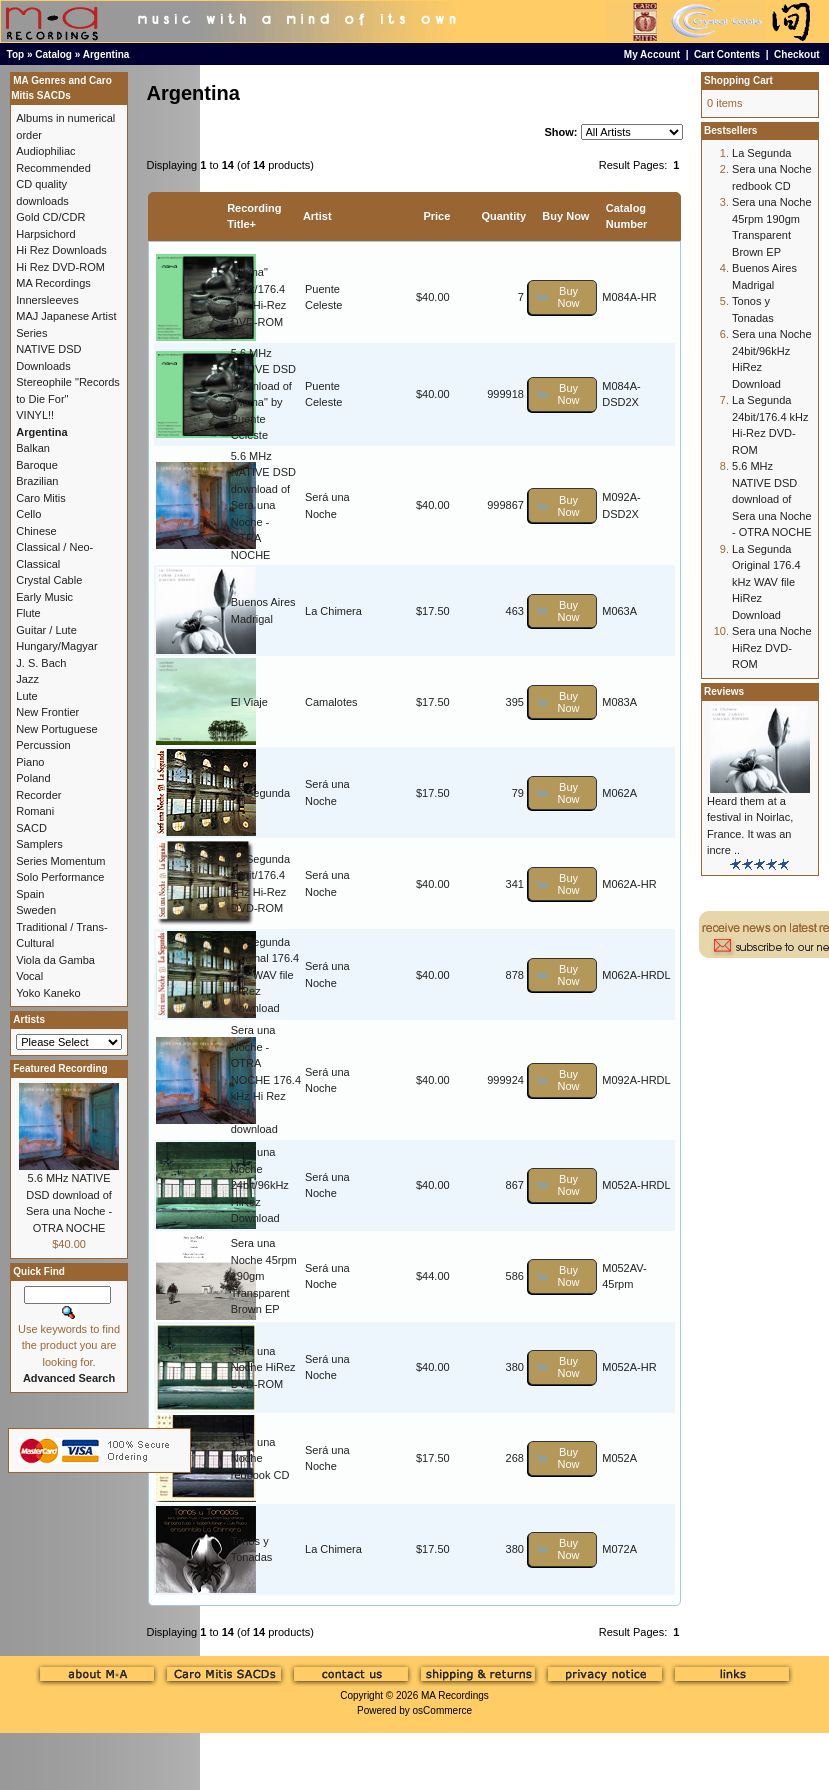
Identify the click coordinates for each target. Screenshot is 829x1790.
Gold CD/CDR (50, 217)
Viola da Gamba (55, 960)
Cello (28, 514)
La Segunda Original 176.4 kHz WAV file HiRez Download (265, 975)
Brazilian (37, 481)
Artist (317, 216)
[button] (562, 297)
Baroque (37, 465)
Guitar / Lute (46, 630)
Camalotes (331, 702)
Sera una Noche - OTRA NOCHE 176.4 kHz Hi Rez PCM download (266, 1079)
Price (436, 216)
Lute (26, 696)
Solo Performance (60, 877)
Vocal (29, 976)
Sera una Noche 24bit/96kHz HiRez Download (260, 1185)
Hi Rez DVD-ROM (60, 267)
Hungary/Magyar (56, 646)
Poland (33, 778)
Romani (35, 811)
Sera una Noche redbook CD (260, 1458)
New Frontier (47, 712)
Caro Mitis (41, 498)
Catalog (53, 54)
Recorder (38, 795)
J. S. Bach (41, 663)
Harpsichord (45, 234)
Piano (30, 762)
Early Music (44, 597)
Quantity (503, 216)
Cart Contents (727, 54)
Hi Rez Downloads (61, 250)
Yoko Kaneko (48, 993)
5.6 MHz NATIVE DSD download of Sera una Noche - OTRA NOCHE (263, 505)
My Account (652, 54)
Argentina (106, 54)
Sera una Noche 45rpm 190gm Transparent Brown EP (264, 1276)
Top (16, 54)
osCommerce (442, 1710)
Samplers (39, 844)
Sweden (36, 910)
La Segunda (260, 793)
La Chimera (333, 611)
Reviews (724, 691)
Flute (28, 613)
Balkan (33, 448)
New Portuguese (56, 729)
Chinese (36, 531)
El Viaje (249, 702)
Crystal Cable (49, 580)
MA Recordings (455, 1695)
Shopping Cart (738, 80)
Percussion (43, 745)
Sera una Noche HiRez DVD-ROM (263, 1367)
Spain (30, 894)
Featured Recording (60, 1068)
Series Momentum (60, 861)
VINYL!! (35, 415)
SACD (31, 828)
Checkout (797, 54)
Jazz (27, 679)
